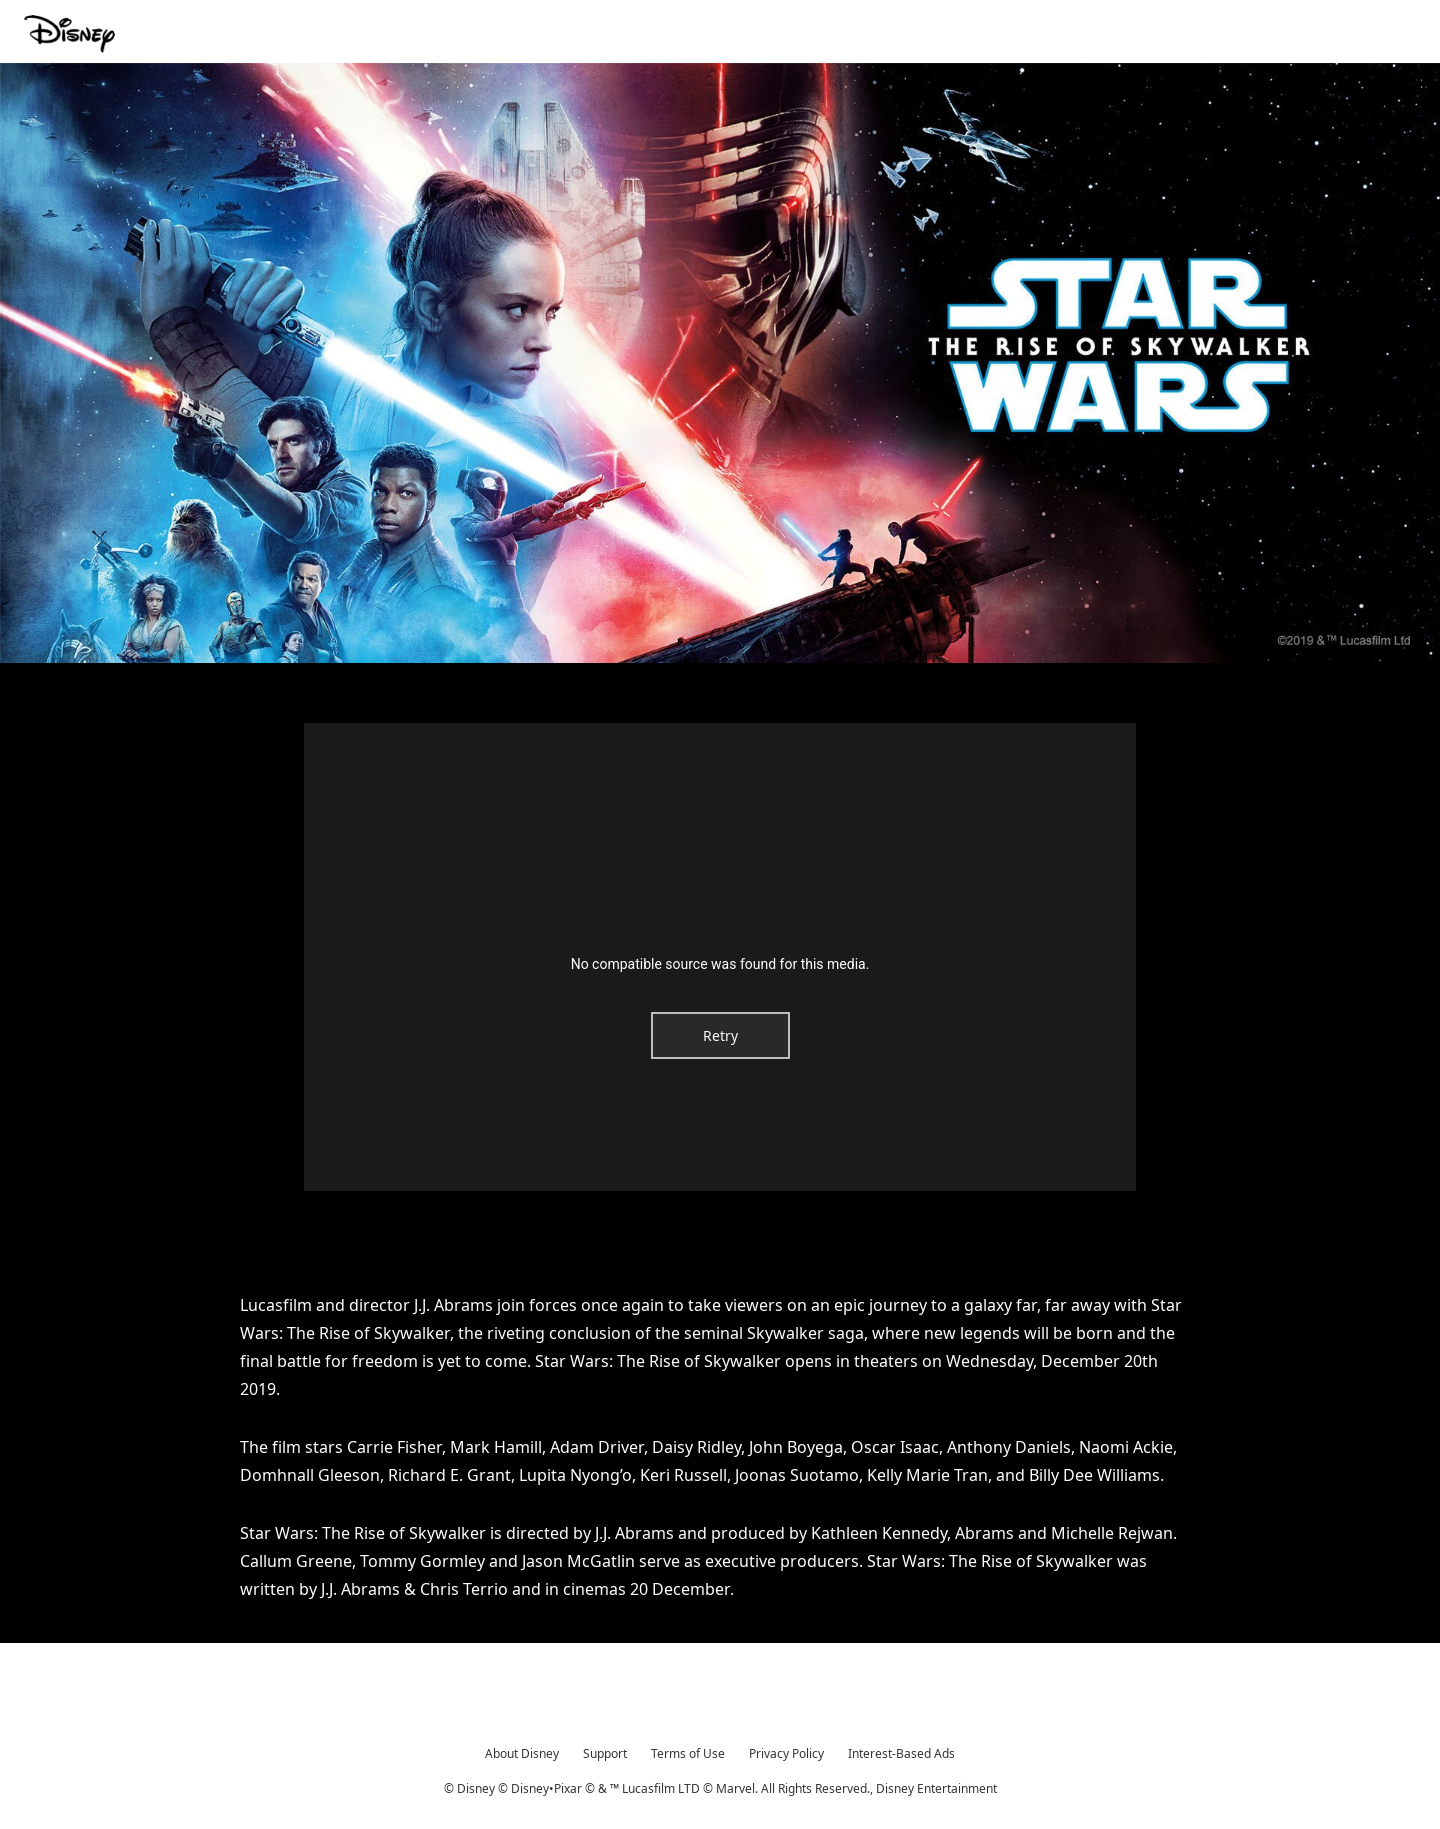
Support (605, 1753)
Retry (720, 1035)
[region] (720, 957)
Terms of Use (688, 1753)
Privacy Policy (786, 1753)
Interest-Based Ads (901, 1753)
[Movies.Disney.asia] (71, 34)
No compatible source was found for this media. (720, 964)
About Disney (522, 1753)
